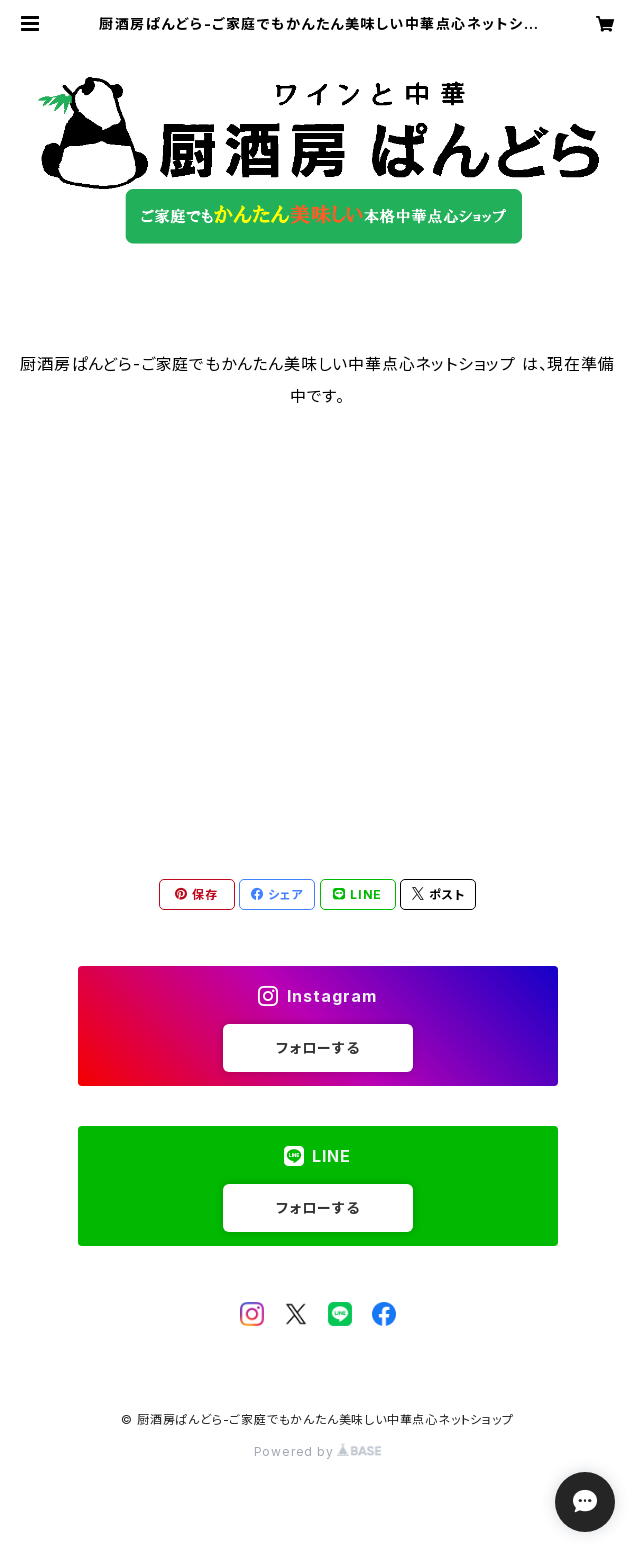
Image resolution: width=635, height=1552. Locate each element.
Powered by (318, 1451)
